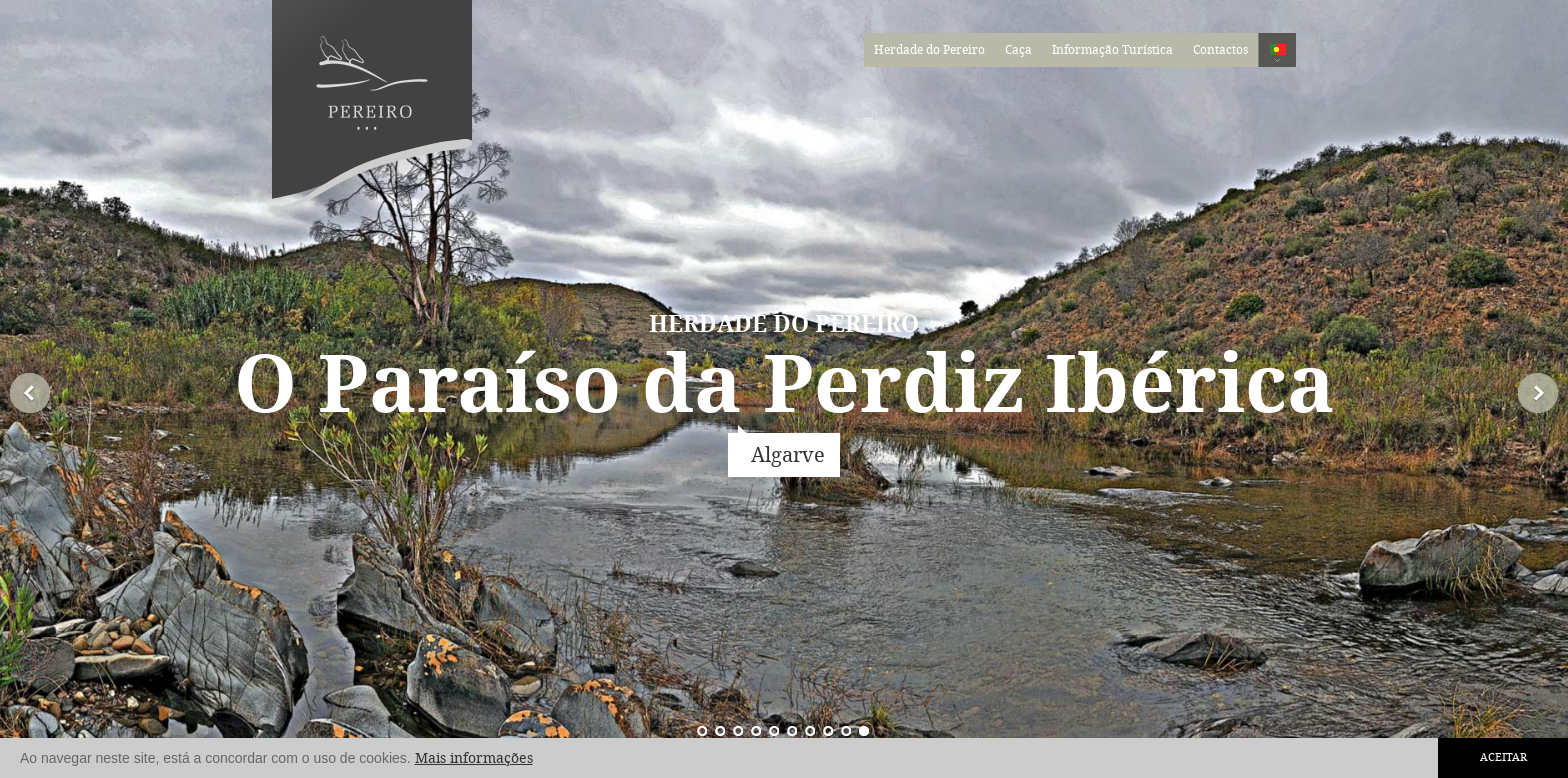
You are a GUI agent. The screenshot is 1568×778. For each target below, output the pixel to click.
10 (703, 730)
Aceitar (1503, 757)
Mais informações (474, 758)
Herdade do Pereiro (929, 50)
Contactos (1220, 50)
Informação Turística (1112, 50)
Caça (1018, 50)
